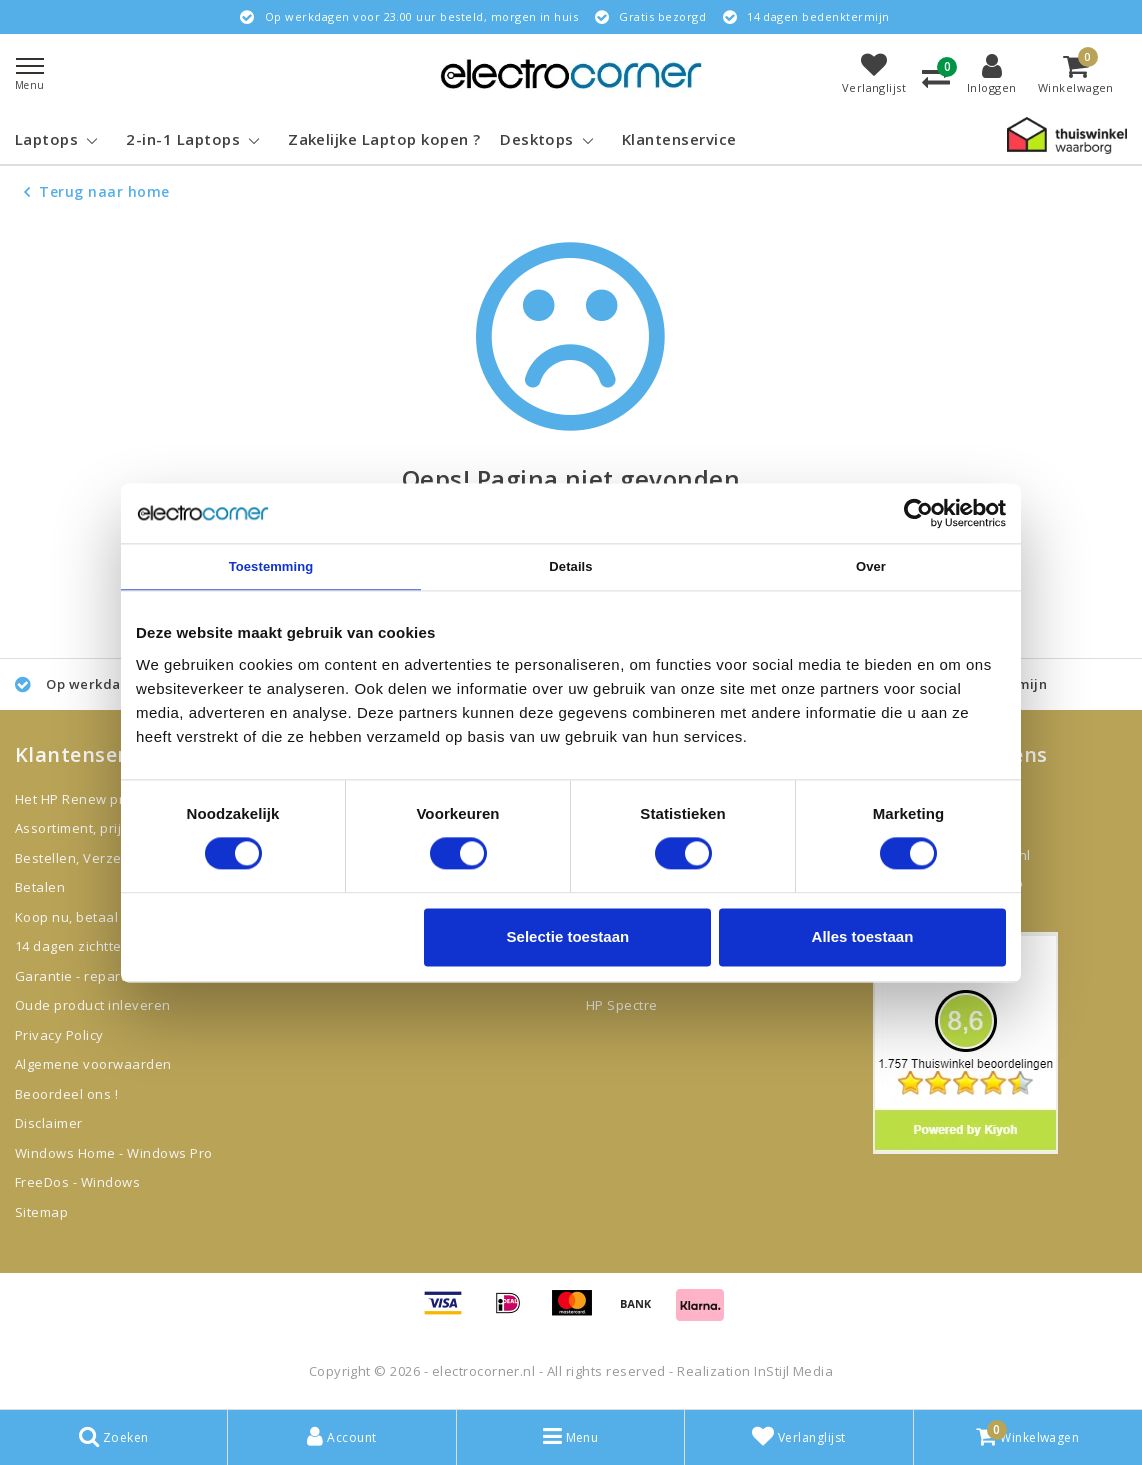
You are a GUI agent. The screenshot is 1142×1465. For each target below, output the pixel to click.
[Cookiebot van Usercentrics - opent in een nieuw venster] (918, 513)
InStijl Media (793, 1371)
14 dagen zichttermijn (84, 946)
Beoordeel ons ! (66, 1094)
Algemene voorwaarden (93, 1064)
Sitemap (41, 1212)
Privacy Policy (59, 1035)
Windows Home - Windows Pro (113, 1153)
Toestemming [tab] (271, 566)
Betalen (40, 887)
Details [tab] (570, 566)
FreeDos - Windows (77, 1182)
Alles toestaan (863, 936)
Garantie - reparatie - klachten (114, 976)
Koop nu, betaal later (83, 917)
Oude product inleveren (93, 1005)
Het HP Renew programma (100, 799)
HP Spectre (622, 1005)
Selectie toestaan (568, 936)
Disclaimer (49, 1123)
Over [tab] (871, 566)
